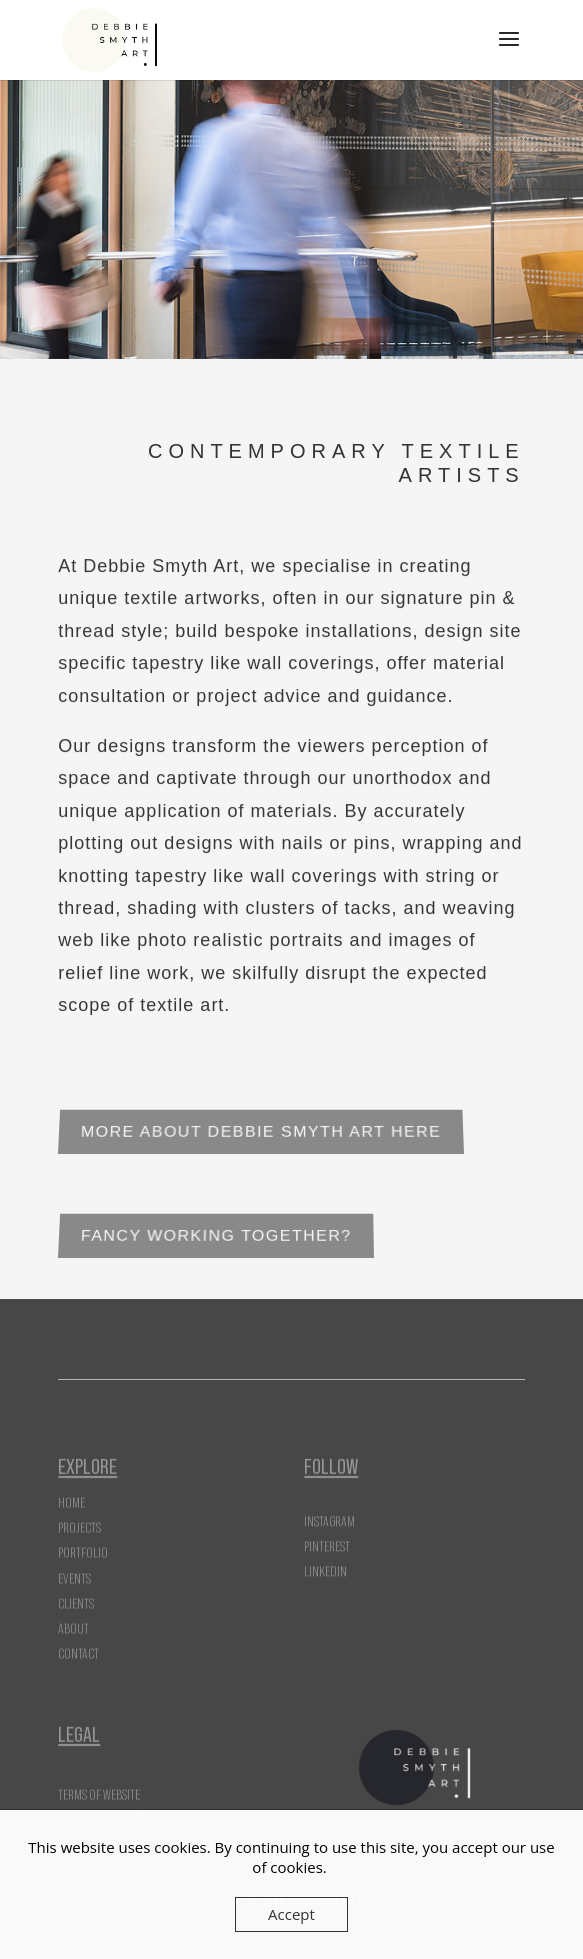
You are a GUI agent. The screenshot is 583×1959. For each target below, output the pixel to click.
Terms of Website (99, 1791)
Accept (291, 1914)
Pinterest (327, 1541)
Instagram (329, 1516)
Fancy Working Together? (216, 1236)
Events (74, 1564)
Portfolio (83, 1539)
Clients (76, 1589)
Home (71, 1489)
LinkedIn (325, 1566)
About (73, 1615)
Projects (79, 1514)
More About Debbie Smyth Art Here (261, 1132)
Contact (78, 1640)
